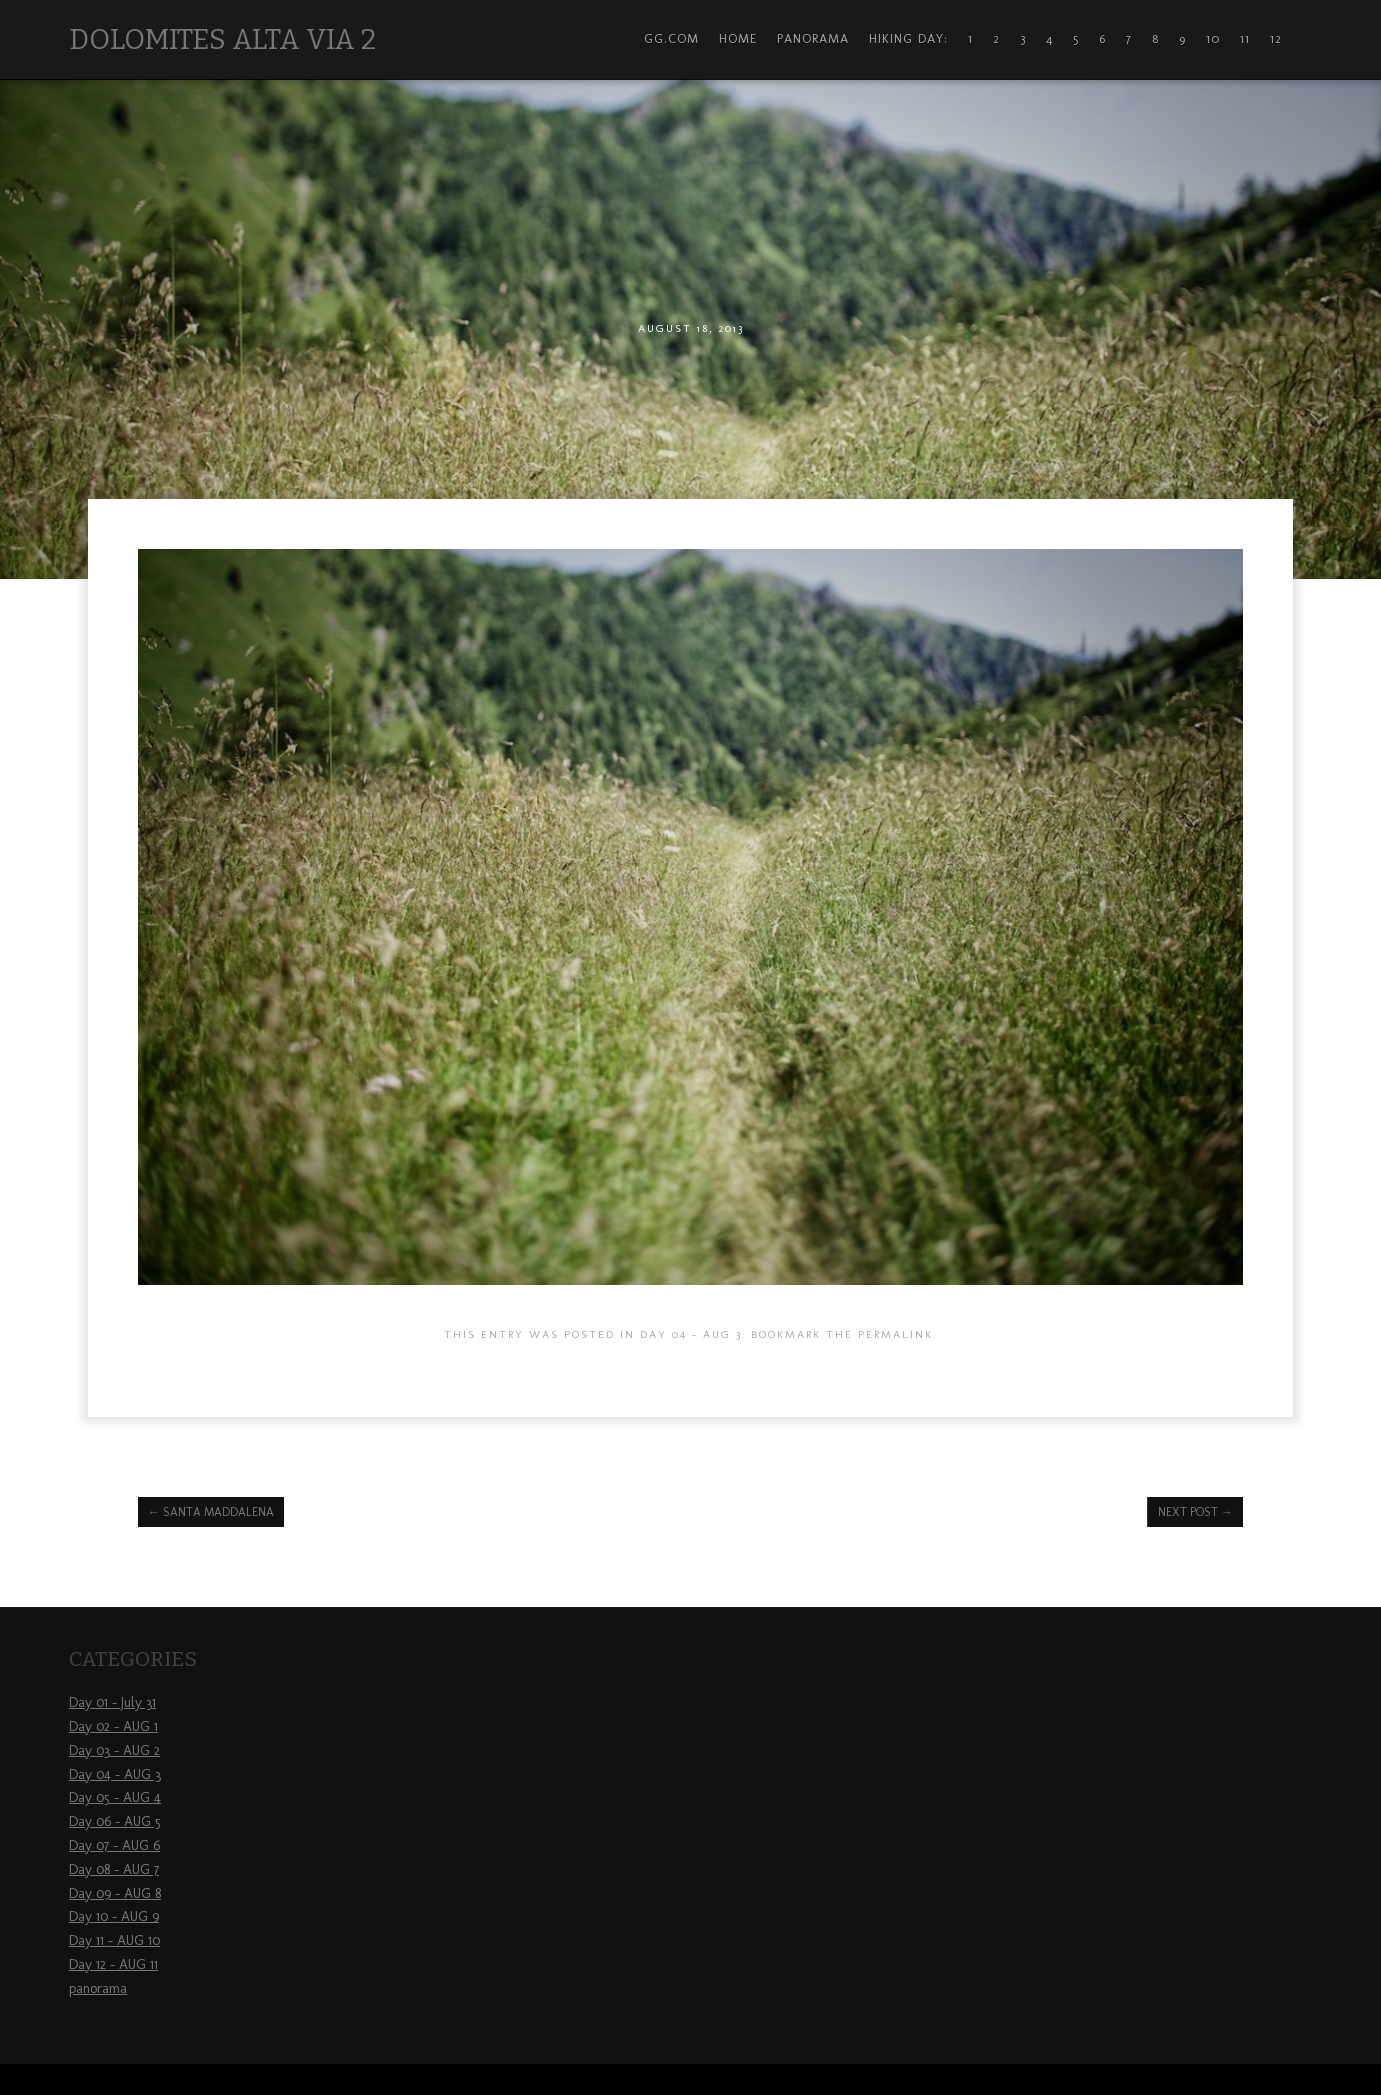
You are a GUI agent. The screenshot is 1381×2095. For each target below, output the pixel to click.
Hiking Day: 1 (921, 38)
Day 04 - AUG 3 (691, 1334)
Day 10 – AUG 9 (114, 1916)
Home (738, 38)
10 (1213, 38)
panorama (98, 1988)
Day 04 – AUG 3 (115, 1774)
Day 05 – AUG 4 (115, 1797)
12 (1276, 38)
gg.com (671, 38)
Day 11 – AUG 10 (114, 1940)
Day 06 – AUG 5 (115, 1821)
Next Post (1195, 1512)
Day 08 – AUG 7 (114, 1869)
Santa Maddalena (211, 1512)
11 (1245, 38)
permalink (895, 1334)
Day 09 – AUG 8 (115, 1893)
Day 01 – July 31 (112, 1702)
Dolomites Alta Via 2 (222, 39)
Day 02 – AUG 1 (113, 1726)
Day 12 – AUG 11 (113, 1964)
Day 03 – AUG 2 (114, 1750)
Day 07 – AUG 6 (114, 1845)
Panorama (813, 38)
